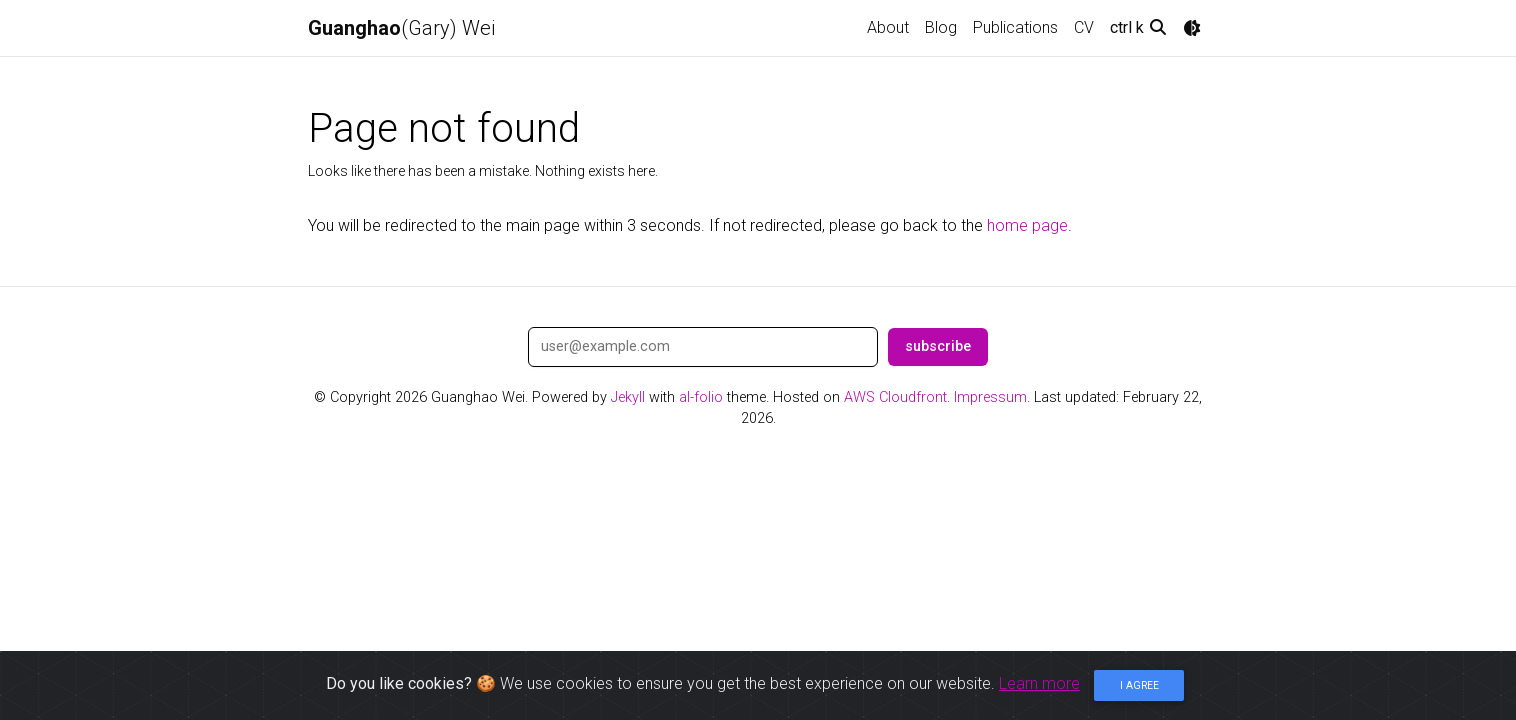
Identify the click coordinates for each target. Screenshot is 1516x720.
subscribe (938, 346)
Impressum (990, 397)
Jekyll (628, 397)
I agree (1139, 685)
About (888, 27)
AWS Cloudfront (895, 397)
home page (1027, 225)
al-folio (701, 397)
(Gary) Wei (401, 28)
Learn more (1039, 683)
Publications (1015, 27)
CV (1084, 27)
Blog (941, 27)
